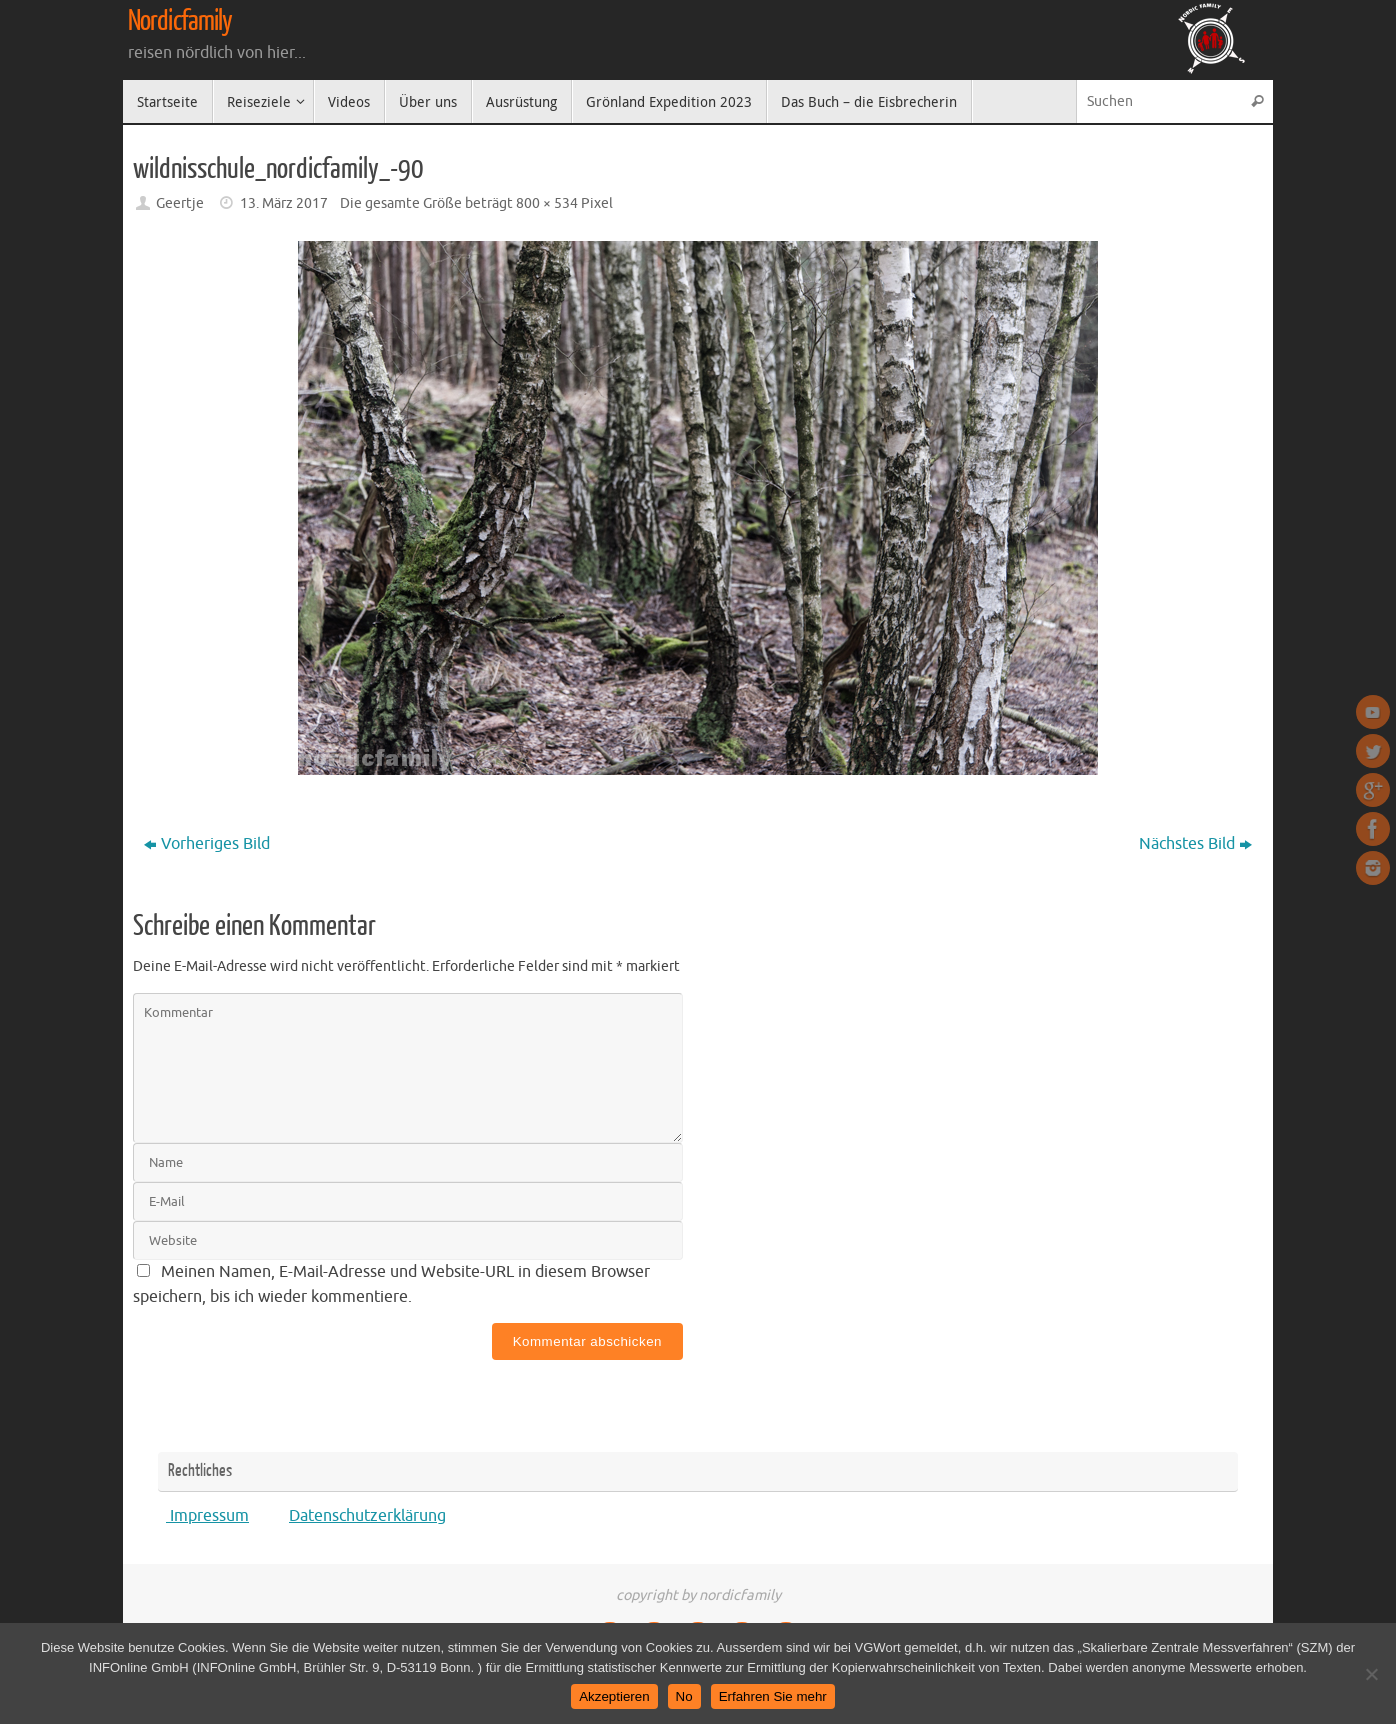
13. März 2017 (284, 203)
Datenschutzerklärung (367, 1516)
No (684, 1696)
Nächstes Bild (1195, 844)
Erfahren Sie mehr (773, 1696)
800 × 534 (547, 203)
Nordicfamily (180, 21)
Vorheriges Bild (207, 844)
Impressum (207, 1516)
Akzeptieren (614, 1696)
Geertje (180, 203)
